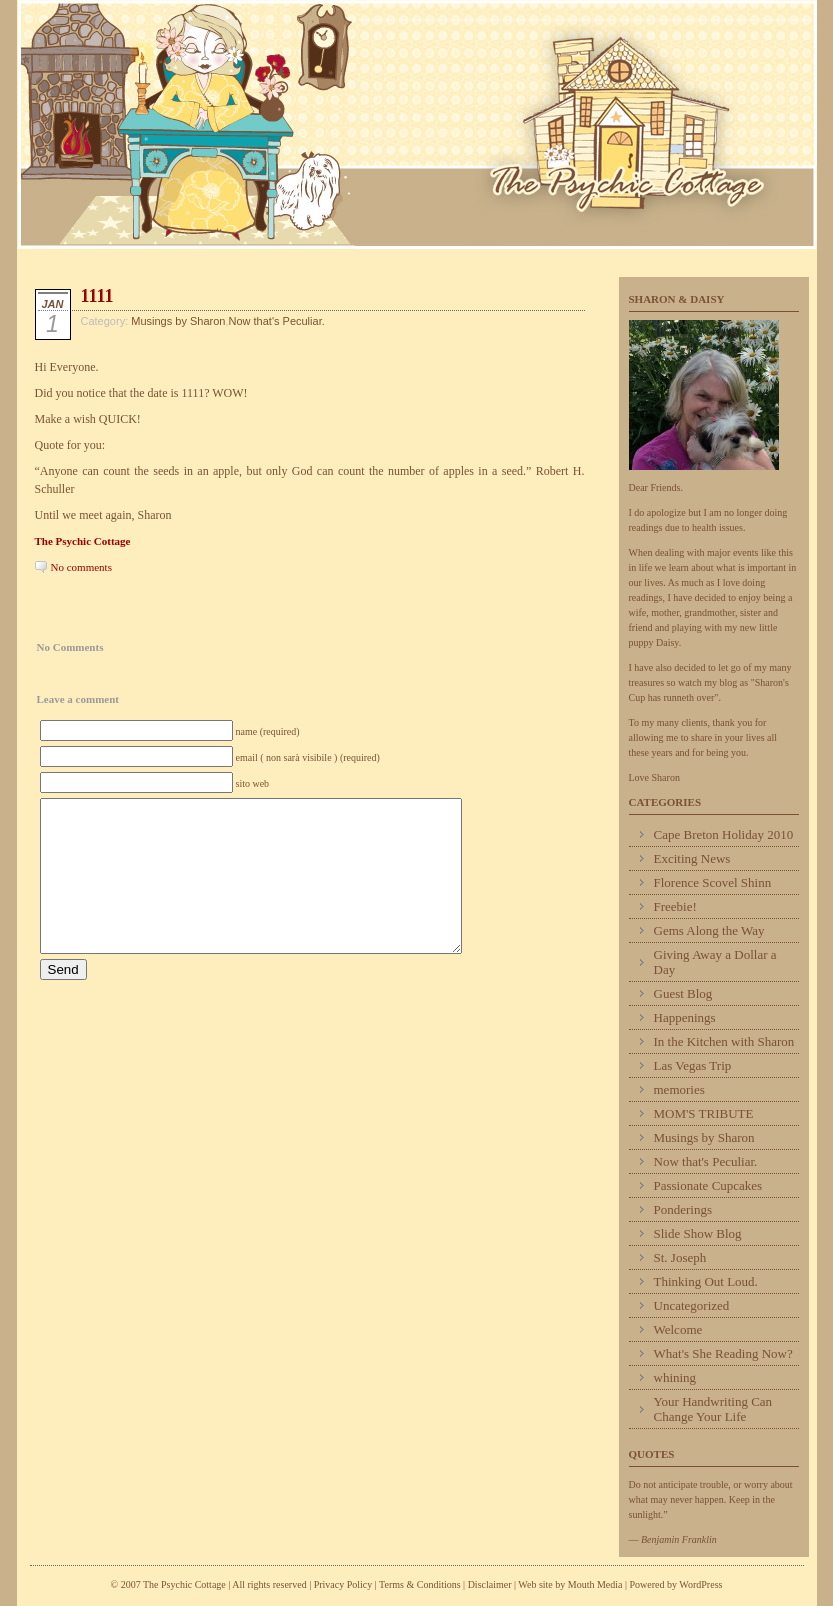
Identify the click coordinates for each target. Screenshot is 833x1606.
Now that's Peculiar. (276, 321)
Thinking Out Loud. (706, 1281)
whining (675, 1377)
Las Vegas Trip (693, 1065)
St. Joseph (680, 1257)
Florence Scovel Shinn (713, 882)
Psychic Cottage (417, 124)
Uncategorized (692, 1305)
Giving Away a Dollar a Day (715, 962)
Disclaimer (490, 1584)
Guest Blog (683, 993)
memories (679, 1089)
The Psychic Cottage (83, 541)
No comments (81, 567)
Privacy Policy (343, 1584)
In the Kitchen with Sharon (724, 1041)
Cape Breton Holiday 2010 (724, 834)
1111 (97, 296)
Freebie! (675, 906)
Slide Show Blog (698, 1233)
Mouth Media (595, 1584)
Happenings (685, 1017)
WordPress (700, 1584)
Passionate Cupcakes (708, 1185)
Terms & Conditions (421, 1584)
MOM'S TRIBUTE (704, 1113)
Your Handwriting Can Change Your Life (713, 1409)
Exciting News (692, 858)
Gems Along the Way (709, 930)
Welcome (678, 1329)
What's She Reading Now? (723, 1353)
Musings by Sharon (178, 321)
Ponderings (683, 1209)
